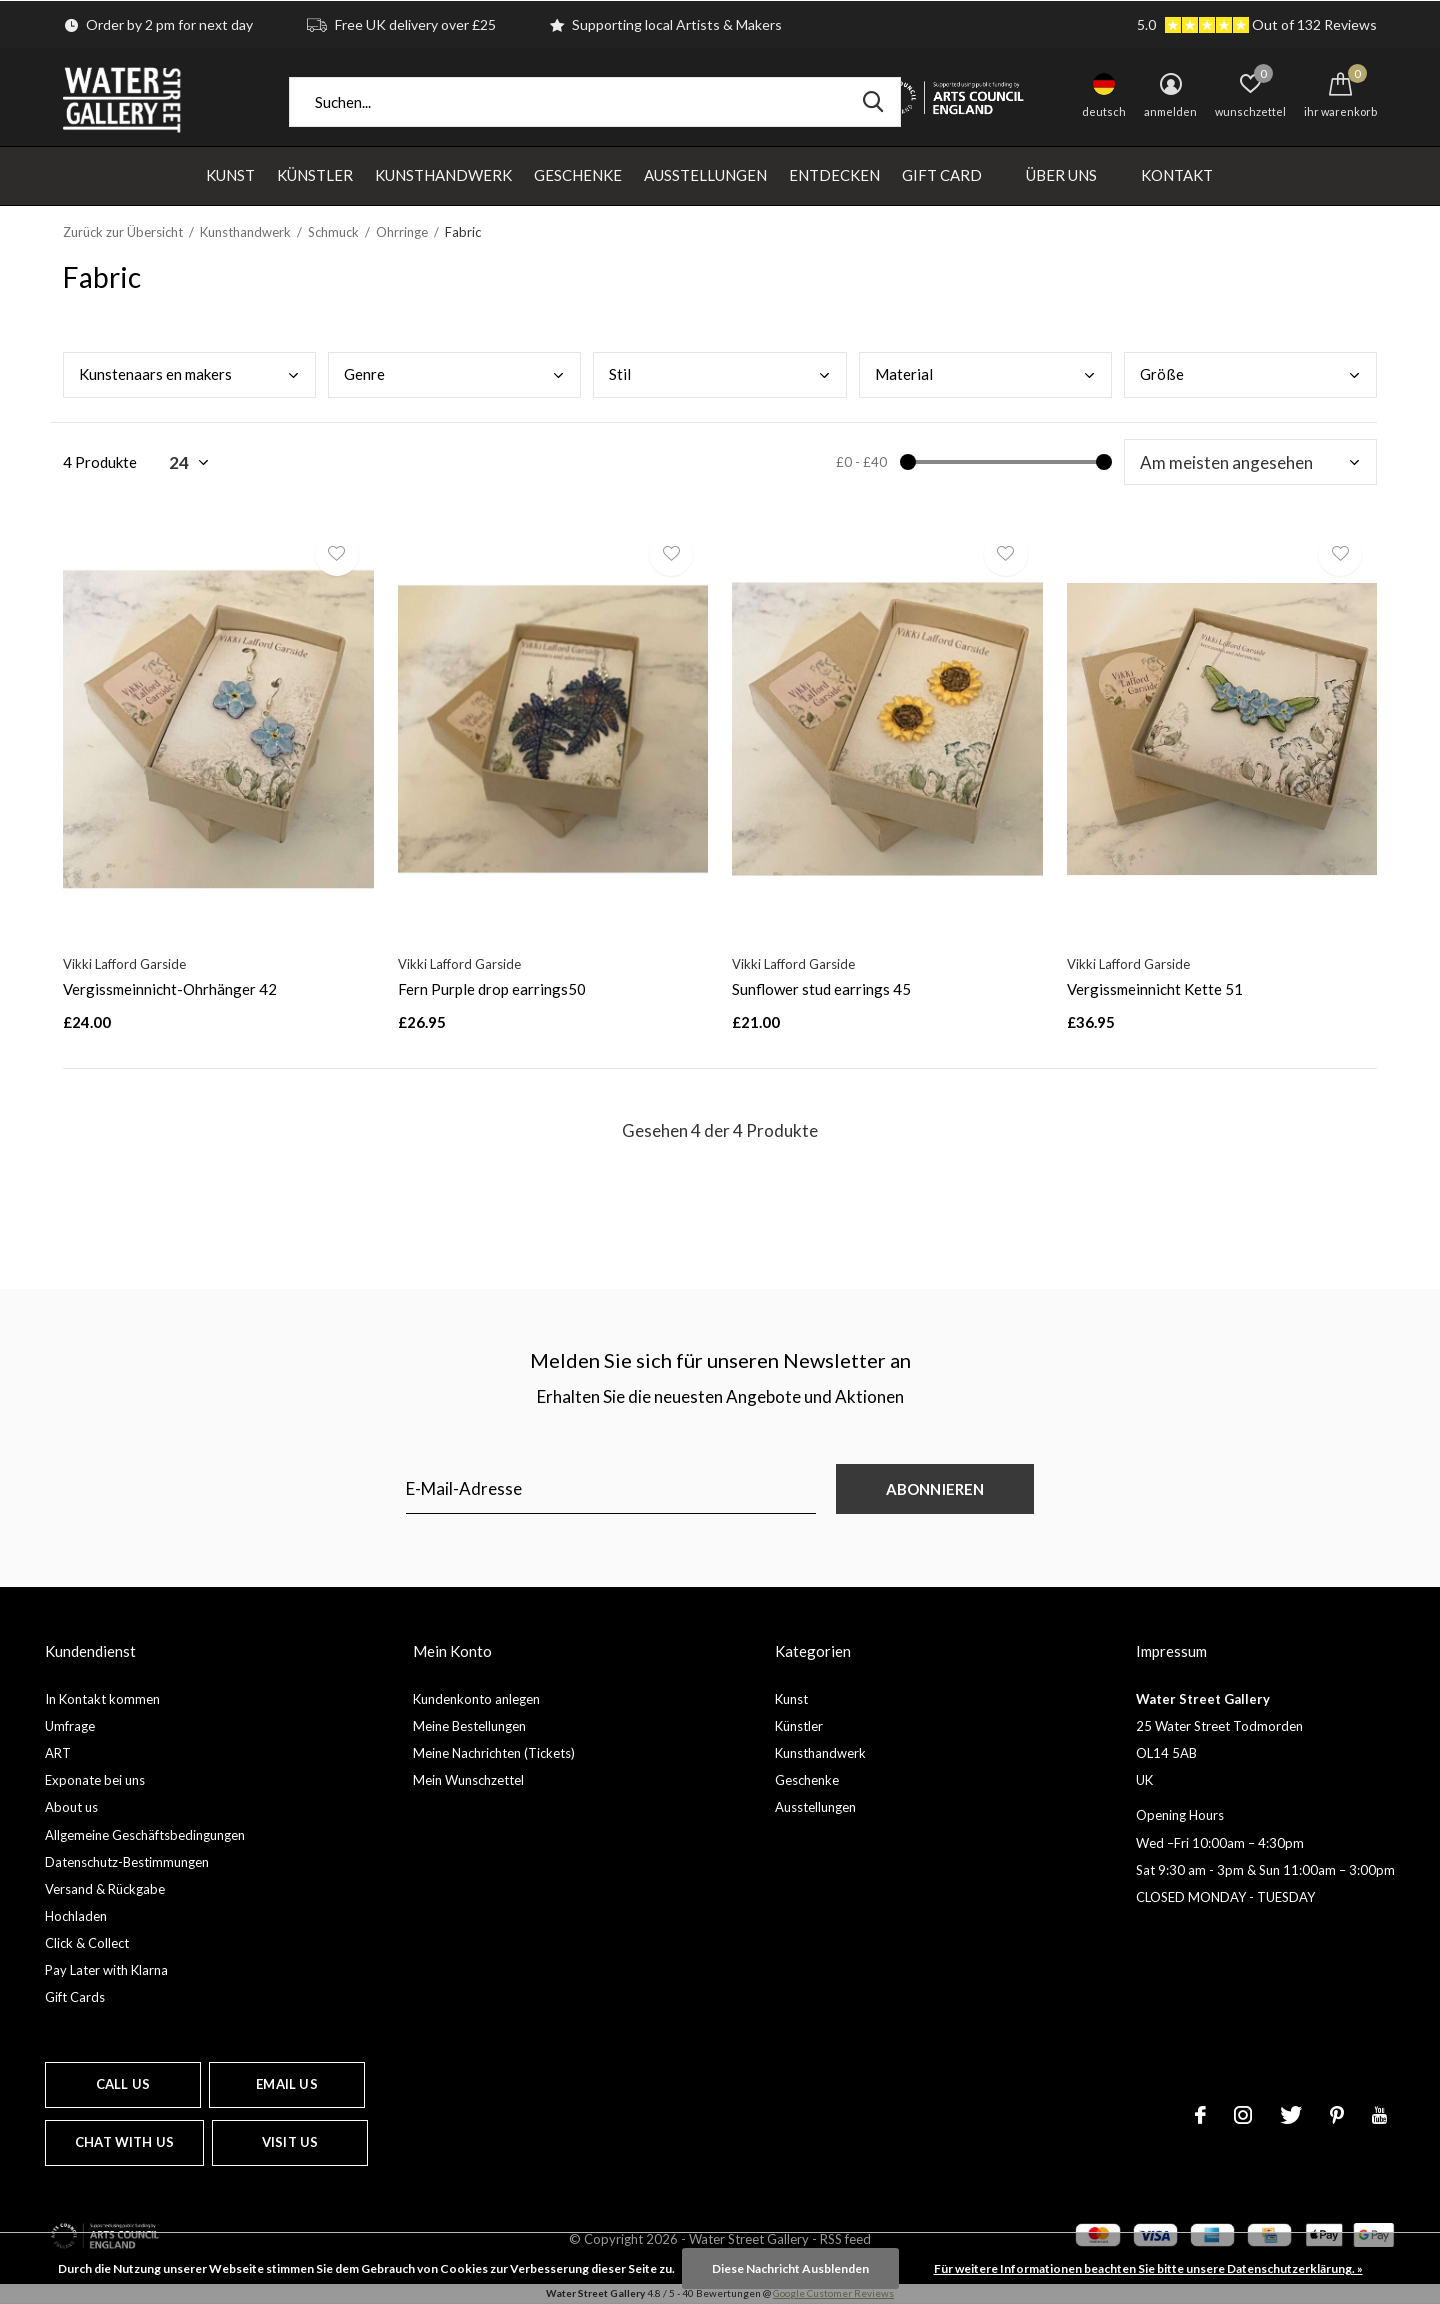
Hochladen (76, 1916)
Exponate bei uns (95, 1780)
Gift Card (942, 175)
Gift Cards (75, 1997)
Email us (286, 2084)
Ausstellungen (705, 175)
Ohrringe (402, 232)
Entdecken (834, 175)
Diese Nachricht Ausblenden (790, 2268)
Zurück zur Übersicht (123, 232)
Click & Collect (87, 1943)
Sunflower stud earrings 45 (821, 989)
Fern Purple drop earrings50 (492, 989)
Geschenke (578, 175)
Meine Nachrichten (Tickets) (494, 1753)
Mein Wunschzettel (468, 1780)
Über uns (1061, 175)
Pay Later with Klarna (106, 1970)
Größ (1162, 374)
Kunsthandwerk (443, 175)
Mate (904, 374)
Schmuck (333, 232)
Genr (364, 374)
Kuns (155, 374)
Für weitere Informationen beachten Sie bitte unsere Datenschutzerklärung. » (1148, 2268)
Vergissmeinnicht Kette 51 (1155, 989)
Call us (123, 2084)
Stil (620, 374)
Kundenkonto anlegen (476, 1699)
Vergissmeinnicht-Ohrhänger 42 (170, 989)
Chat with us (124, 2142)
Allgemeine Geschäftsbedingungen (145, 1835)
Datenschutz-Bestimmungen (127, 1862)
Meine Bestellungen (469, 1726)
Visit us (290, 2142)
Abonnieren (935, 1489)
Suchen (873, 102)
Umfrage (70, 1726)
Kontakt (1177, 175)
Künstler (315, 175)
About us (71, 1807)
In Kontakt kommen (102, 1699)
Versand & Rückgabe (105, 1889)
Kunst (230, 175)
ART (58, 1753)
